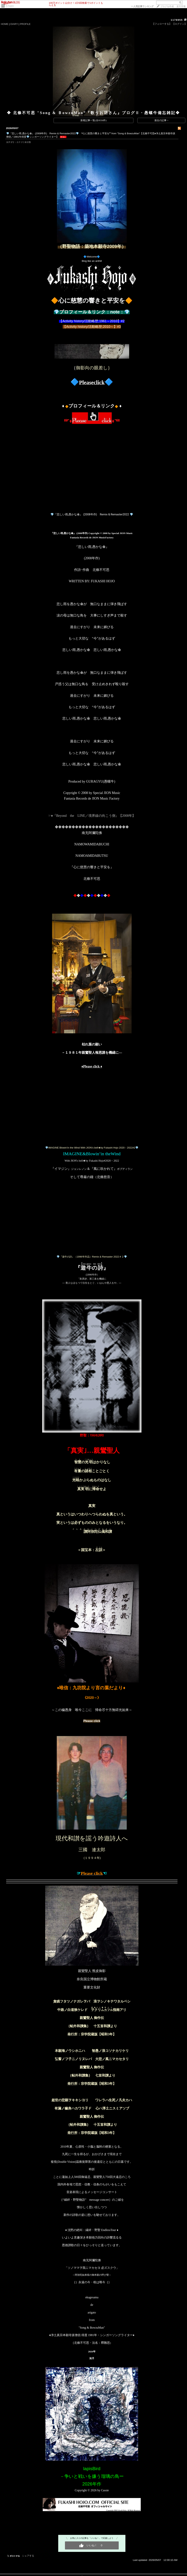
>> (142, 6)
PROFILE (25, 24)
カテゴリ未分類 (23, 142)
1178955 (177, 20)
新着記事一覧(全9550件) (93, 120)
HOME (4, 24)
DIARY (14, 24)
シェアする (28, 2555)
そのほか (9, 6)
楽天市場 (181, 6)
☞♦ (91, 816)
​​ (91, 1066)
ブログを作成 (167, 6)
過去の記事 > (161, 120)
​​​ (91, 311)
